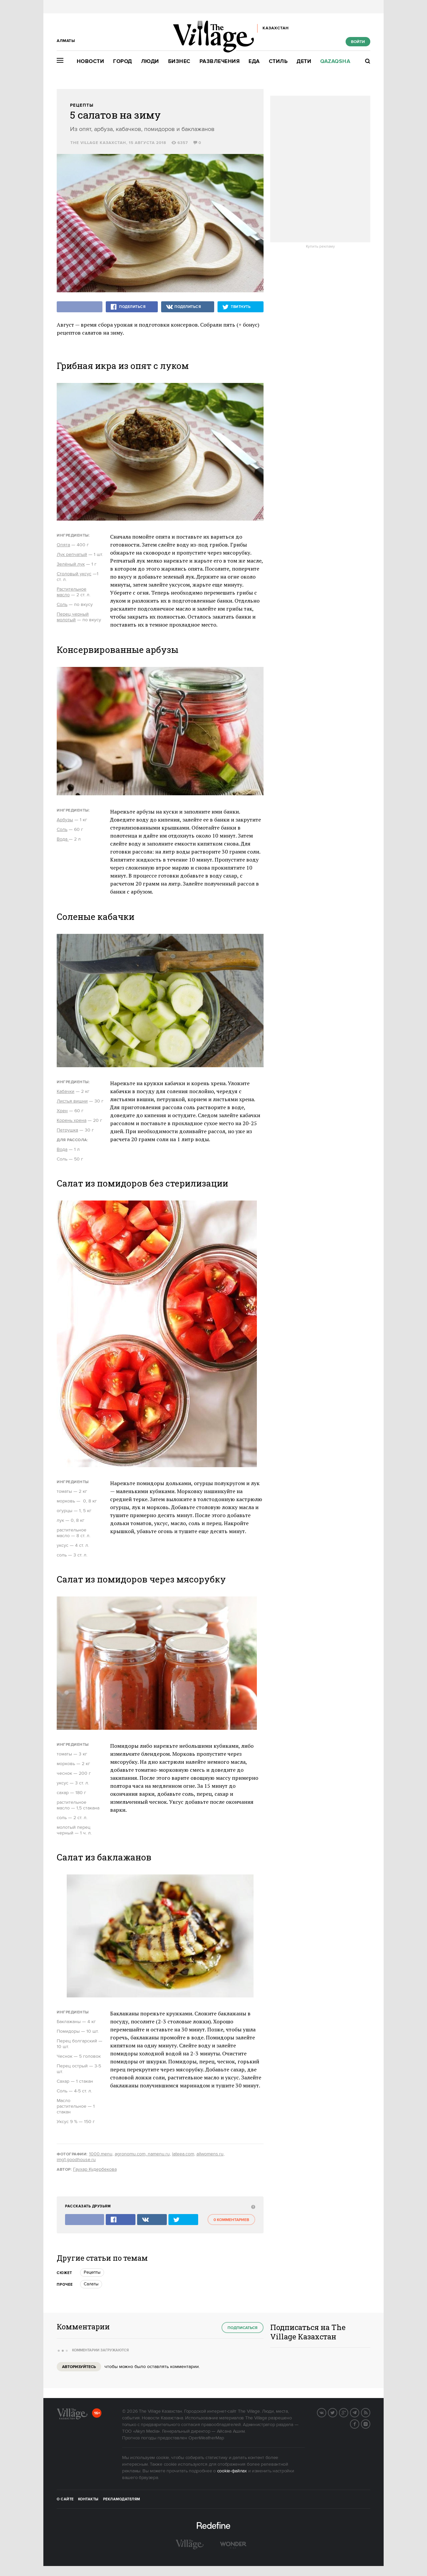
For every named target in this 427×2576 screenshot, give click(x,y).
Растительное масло (71, 592)
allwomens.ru (210, 2154)
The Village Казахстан (98, 142)
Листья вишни (72, 1101)
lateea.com (183, 2154)
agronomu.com (130, 2154)
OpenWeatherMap (206, 2438)
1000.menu (100, 2154)
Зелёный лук (71, 564)
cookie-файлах (232, 2471)
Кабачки (65, 1092)
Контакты (88, 2499)
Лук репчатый (72, 555)
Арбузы (65, 820)
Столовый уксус (74, 574)
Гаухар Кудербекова (95, 2169)
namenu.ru (158, 2154)
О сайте (65, 2499)
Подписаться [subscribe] (243, 2327)
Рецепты (81, 105)
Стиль (278, 61)
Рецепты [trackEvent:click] (92, 2272)
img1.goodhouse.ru (76, 2160)
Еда (254, 61)
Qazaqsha (335, 61)
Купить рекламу (320, 247)
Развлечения (219, 61)
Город (122, 61)
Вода (63, 839)
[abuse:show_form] (252, 2206)
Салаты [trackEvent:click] (91, 2284)
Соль (62, 605)
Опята (63, 545)
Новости (90, 61)
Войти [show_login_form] (358, 41)
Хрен (62, 1111)
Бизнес (179, 61)
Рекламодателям (121, 2499)
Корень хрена (71, 1121)
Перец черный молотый (73, 617)
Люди (150, 61)
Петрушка (67, 1130)
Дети (304, 61)
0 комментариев (231, 2219)
